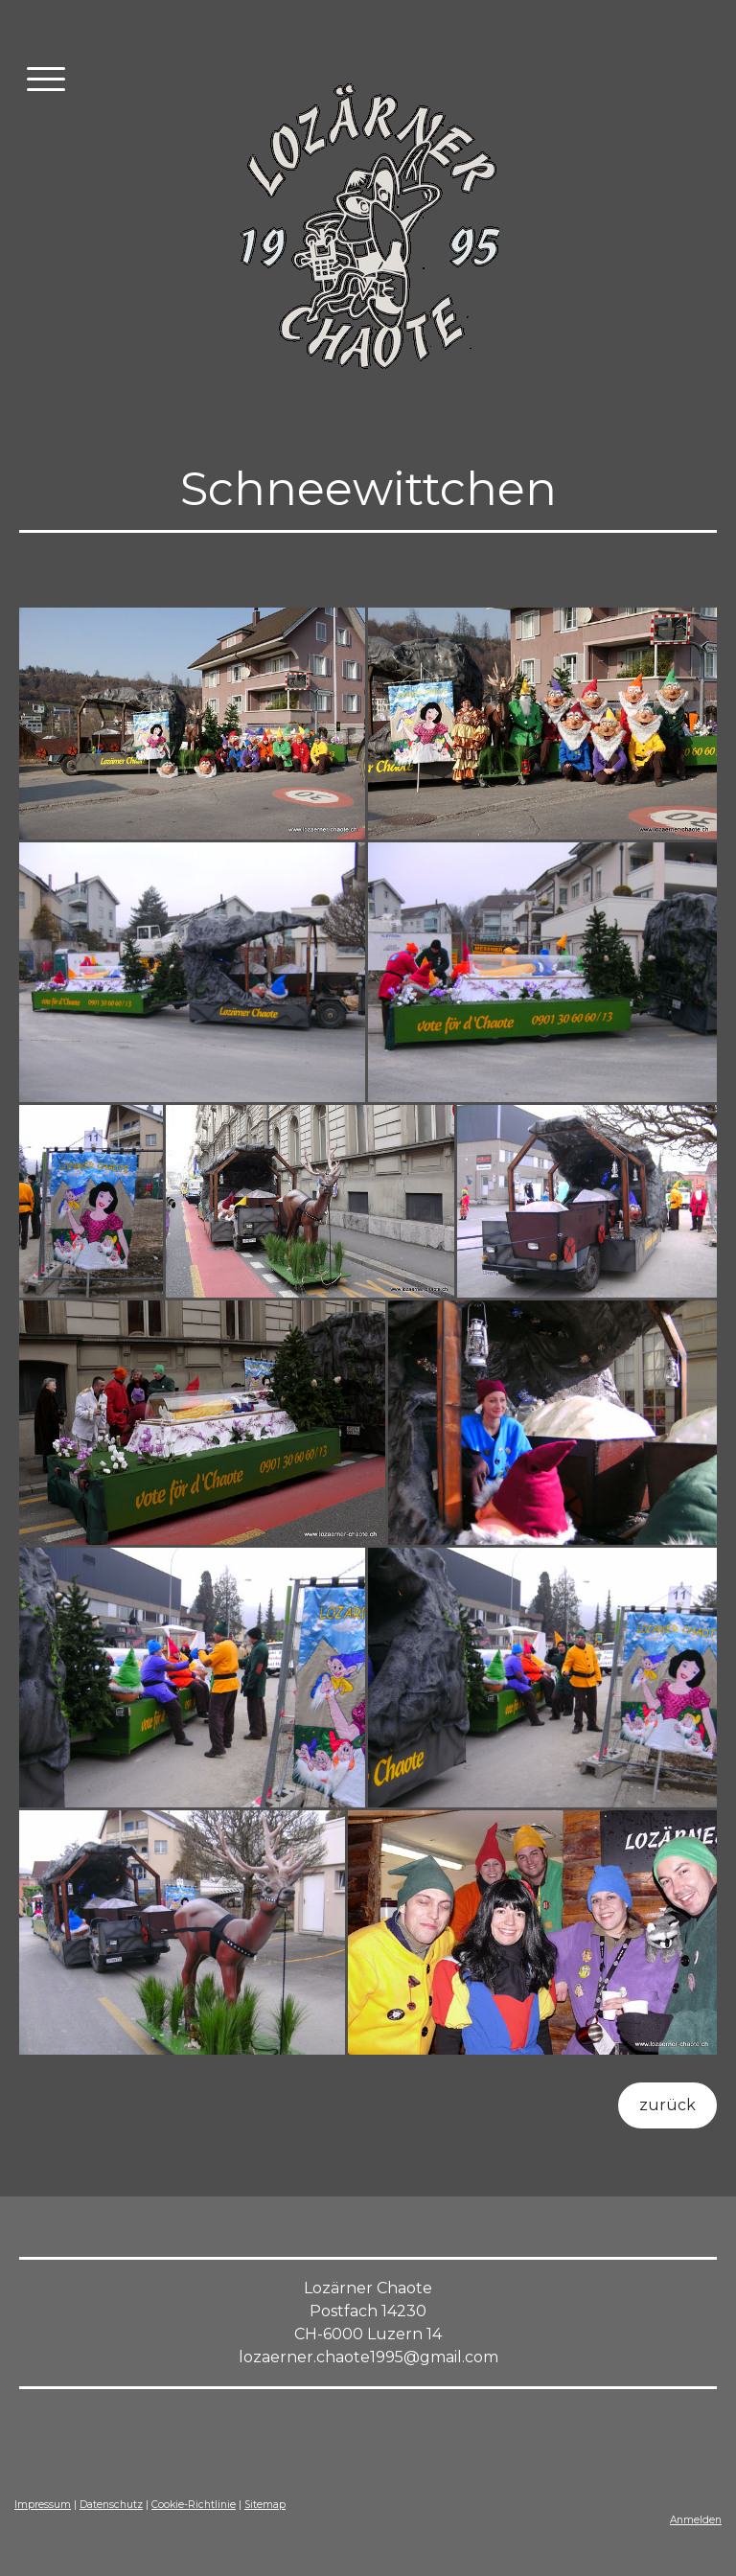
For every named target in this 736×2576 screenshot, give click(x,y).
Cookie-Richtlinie (193, 2504)
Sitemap (265, 2504)
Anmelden (696, 2520)
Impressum (42, 2504)
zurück (667, 2105)
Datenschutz (111, 2504)
